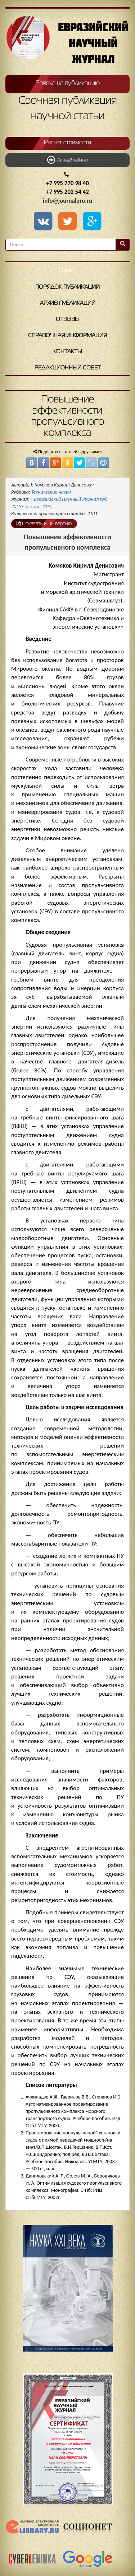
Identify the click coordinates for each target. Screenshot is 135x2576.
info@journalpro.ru (67, 201)
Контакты (67, 351)
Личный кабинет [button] (67, 160)
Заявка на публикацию (68, 83)
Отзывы (68, 319)
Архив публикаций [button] (67, 303)
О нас (67, 271)
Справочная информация (67, 335)
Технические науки (51, 492)
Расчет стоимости (67, 142)
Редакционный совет (68, 368)
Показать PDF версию (44, 523)
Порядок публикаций (67, 287)
